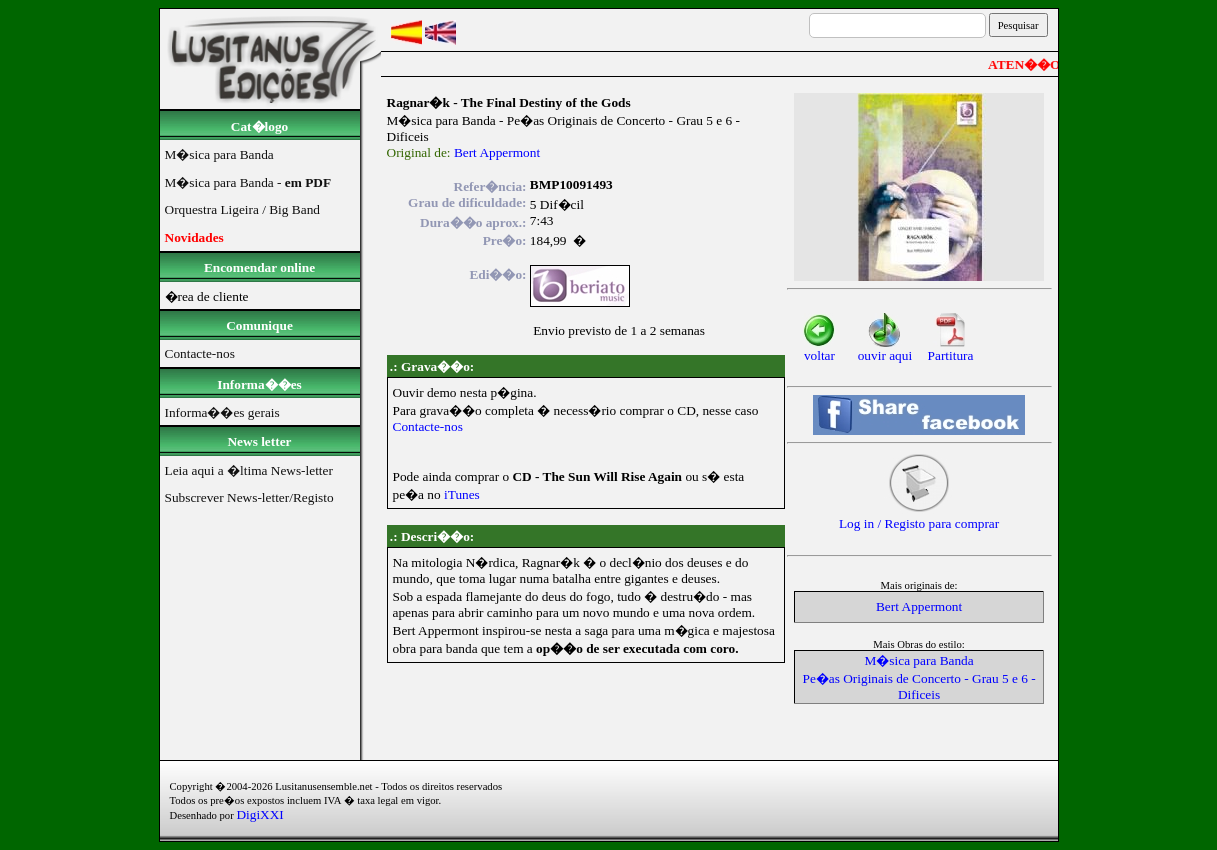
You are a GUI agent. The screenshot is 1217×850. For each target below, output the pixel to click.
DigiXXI (259, 814)
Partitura (951, 349)
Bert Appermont (497, 152)
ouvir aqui (885, 349)
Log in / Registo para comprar (919, 517)
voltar (819, 349)
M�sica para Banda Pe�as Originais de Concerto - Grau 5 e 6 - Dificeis (918, 677)
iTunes (462, 494)
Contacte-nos (428, 426)
